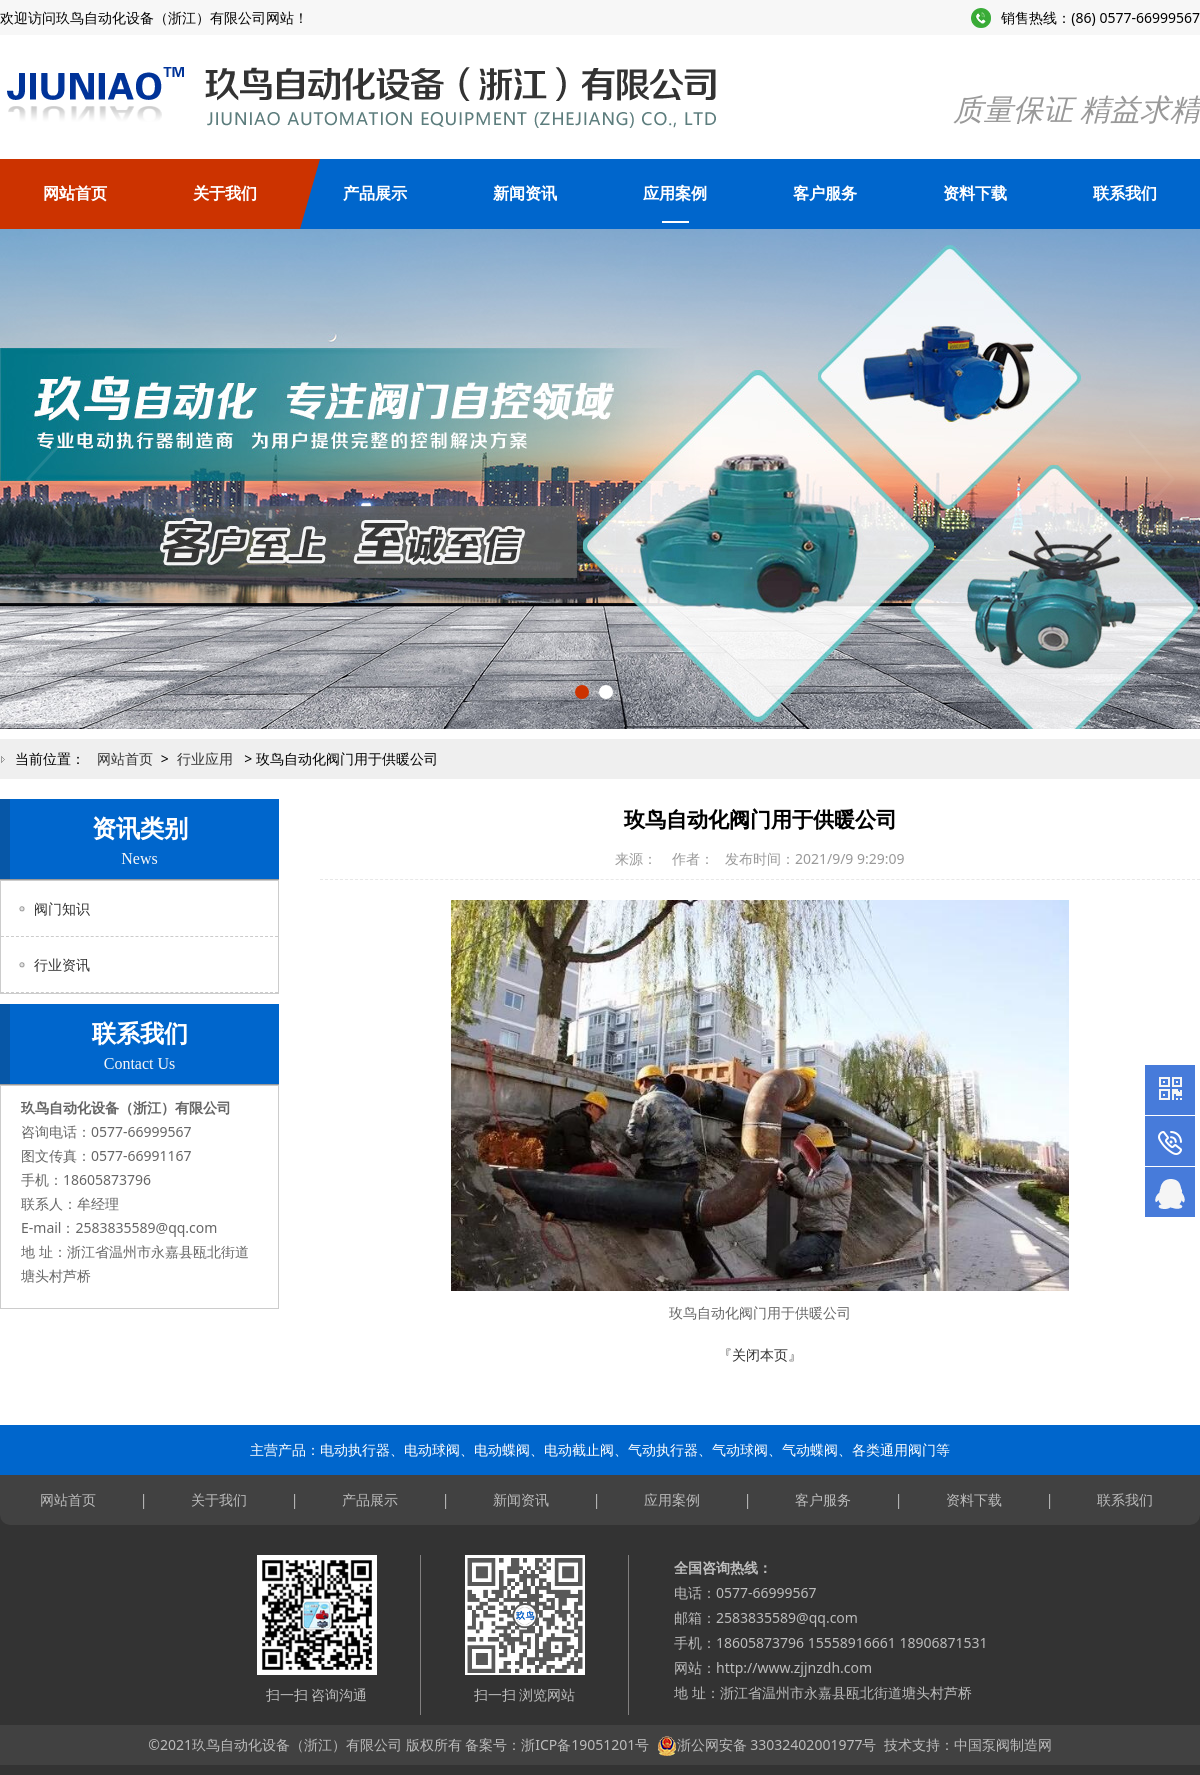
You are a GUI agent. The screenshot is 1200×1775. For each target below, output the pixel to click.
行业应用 (205, 758)
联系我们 (1125, 193)
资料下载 (975, 193)
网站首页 (75, 193)
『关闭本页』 (760, 1354)
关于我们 (225, 193)
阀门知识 (62, 908)
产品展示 (375, 193)
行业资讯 (62, 964)
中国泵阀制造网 (1003, 1744)
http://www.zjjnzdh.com (794, 1667)
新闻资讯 (525, 193)
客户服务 (825, 193)
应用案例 (675, 193)
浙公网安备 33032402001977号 (777, 1744)
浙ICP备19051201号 (585, 1744)
